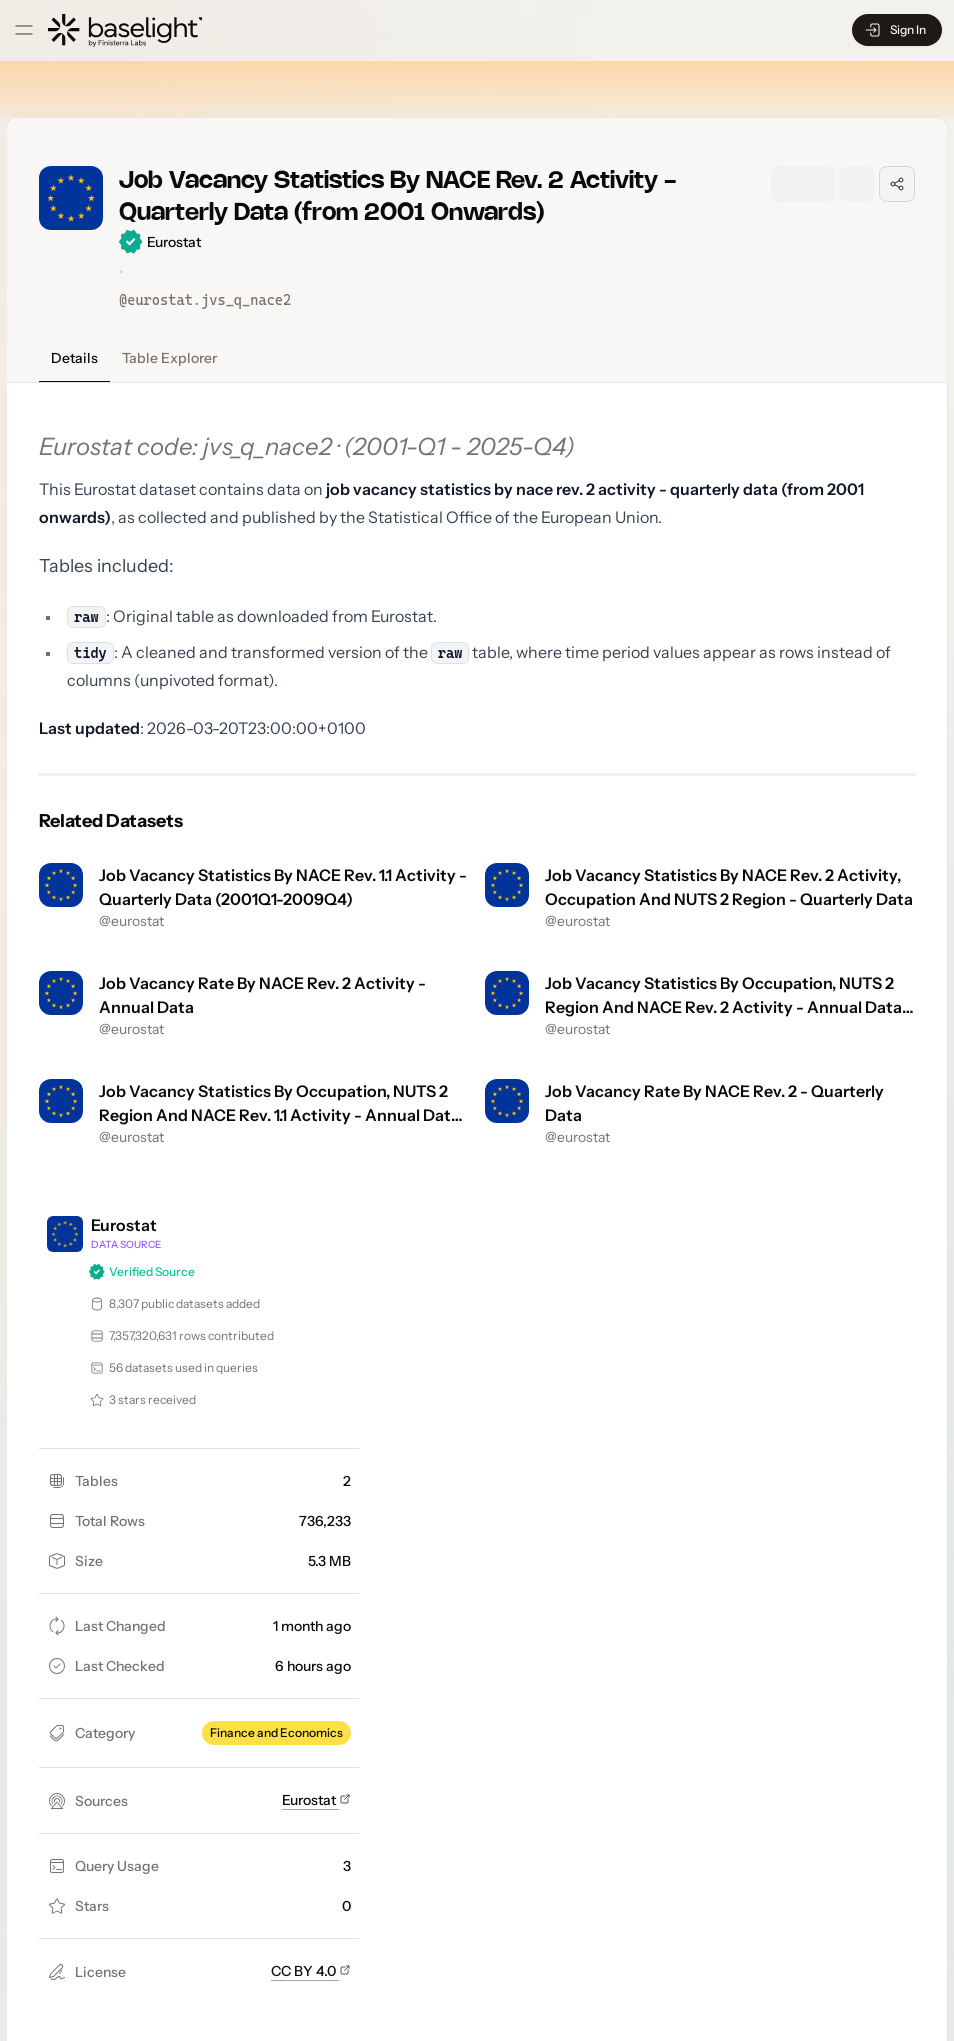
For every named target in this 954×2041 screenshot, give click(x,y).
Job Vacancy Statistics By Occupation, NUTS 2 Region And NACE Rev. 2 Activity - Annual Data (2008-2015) (723, 1007)
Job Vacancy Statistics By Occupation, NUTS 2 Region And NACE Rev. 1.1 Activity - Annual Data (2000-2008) (279, 1115)
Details (74, 358)
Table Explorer (169, 358)
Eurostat (316, 1800)
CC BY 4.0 (311, 1971)
